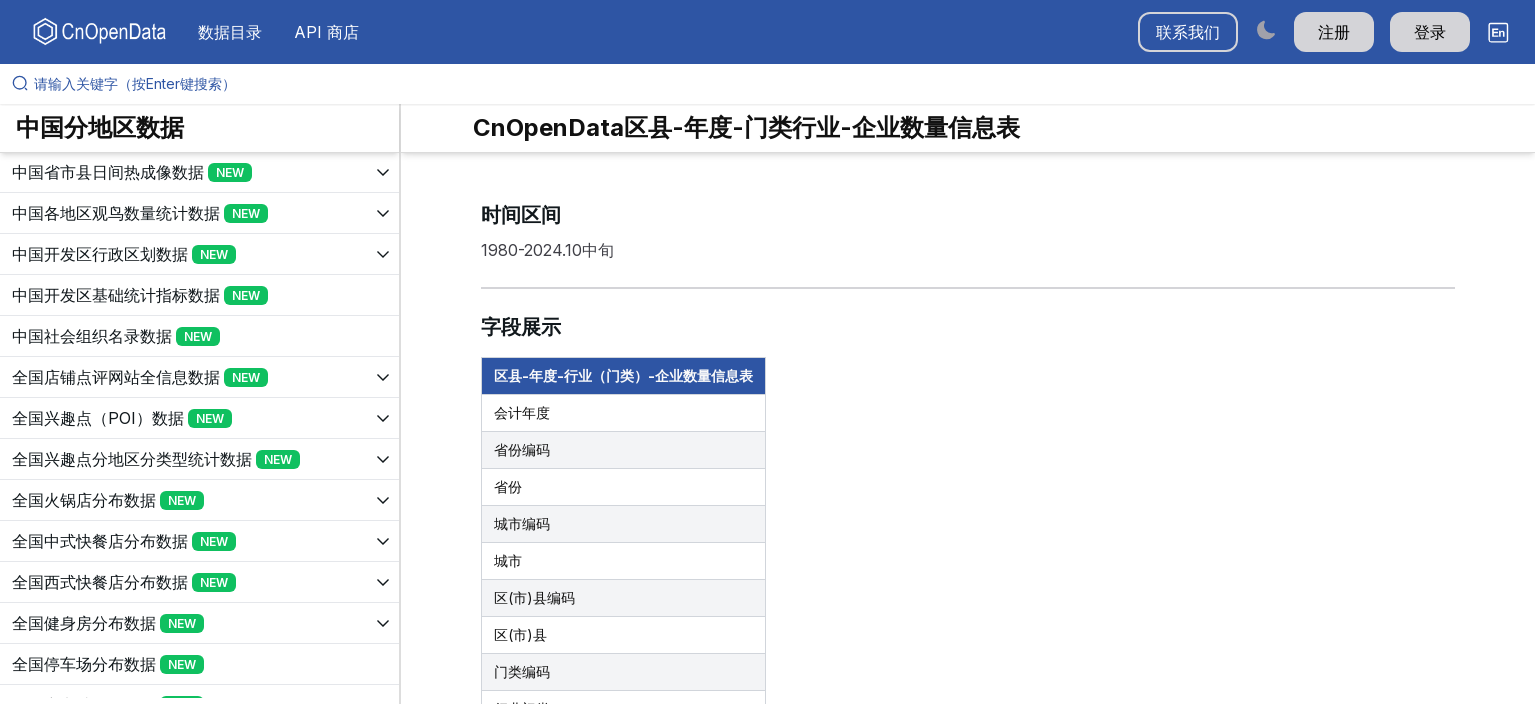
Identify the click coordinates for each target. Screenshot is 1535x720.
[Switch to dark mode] (1266, 29)
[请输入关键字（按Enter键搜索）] (775, 84)
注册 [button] (1334, 32)
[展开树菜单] (199, 172)
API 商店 (326, 32)
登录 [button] (1430, 32)
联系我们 (1188, 32)
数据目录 (230, 32)
